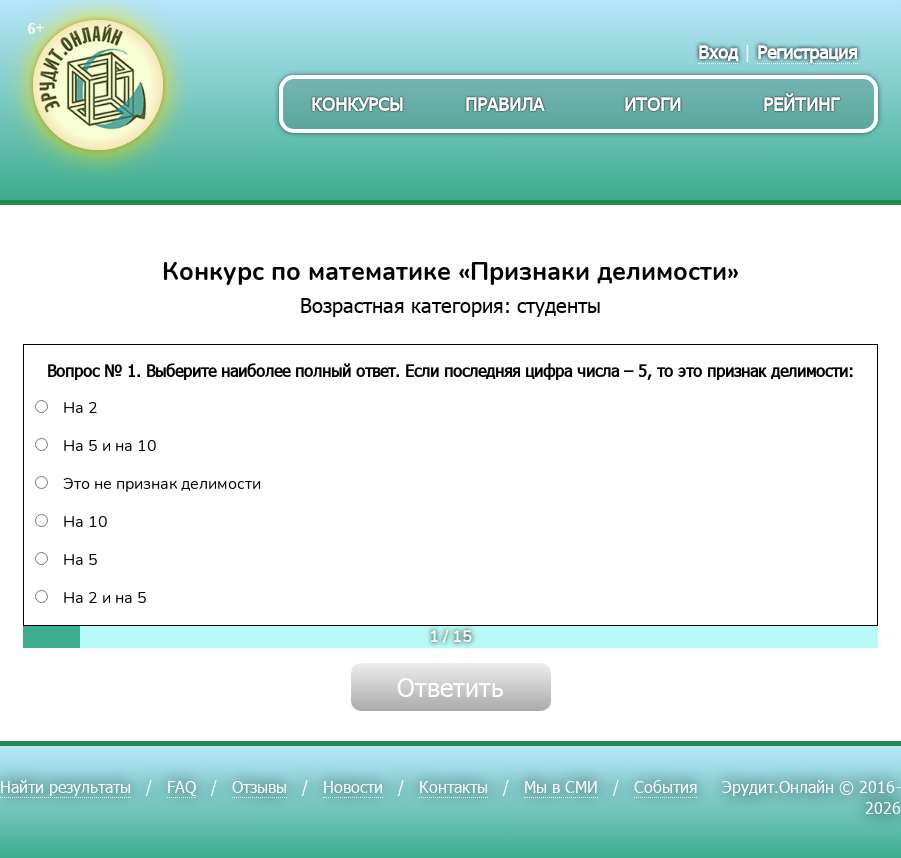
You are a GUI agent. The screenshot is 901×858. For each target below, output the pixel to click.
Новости (353, 786)
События (665, 786)
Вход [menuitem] (718, 51)
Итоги (652, 103)
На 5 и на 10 (96, 446)
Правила (504, 103)
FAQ (181, 786)
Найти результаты (65, 786)
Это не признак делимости (148, 484)
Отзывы (259, 786)
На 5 (66, 560)
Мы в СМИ (561, 786)
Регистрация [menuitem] (807, 51)
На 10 (71, 522)
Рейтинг (801, 103)
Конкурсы (357, 103)
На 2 (66, 408)
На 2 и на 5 (91, 598)
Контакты (453, 786)
